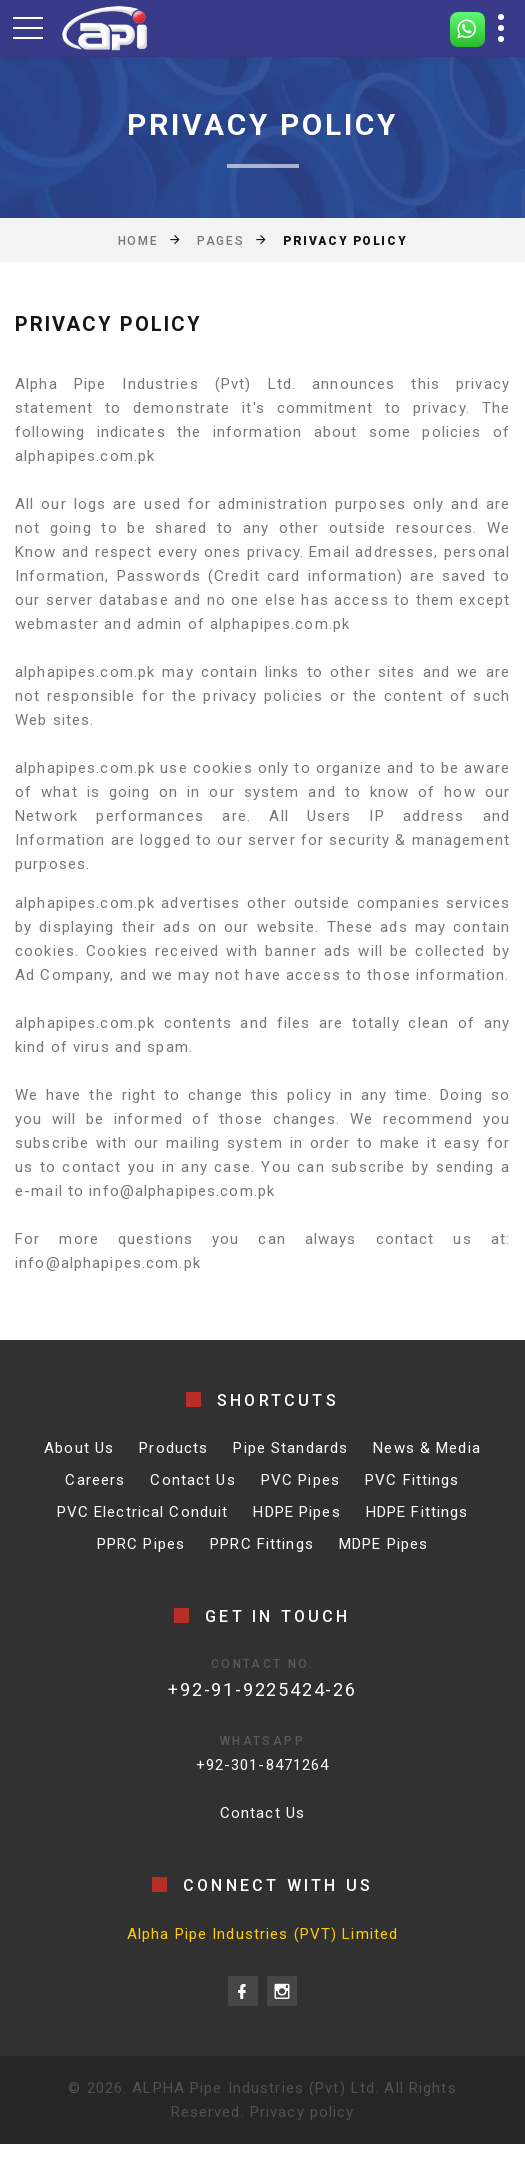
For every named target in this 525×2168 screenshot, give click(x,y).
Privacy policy (302, 2112)
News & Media (427, 1448)
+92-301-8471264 (263, 1765)
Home (138, 241)
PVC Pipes (300, 1480)
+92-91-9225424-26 (262, 1689)
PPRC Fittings (262, 1544)
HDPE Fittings (417, 1512)
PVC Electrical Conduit (143, 1512)
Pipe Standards (290, 1448)
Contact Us (192, 1480)
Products (173, 1448)
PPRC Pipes (141, 1544)
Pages (220, 241)
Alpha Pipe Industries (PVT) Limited (262, 1934)
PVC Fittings (412, 1480)
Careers (95, 1480)
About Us (79, 1448)
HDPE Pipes (296, 1512)
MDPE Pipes (383, 1544)
